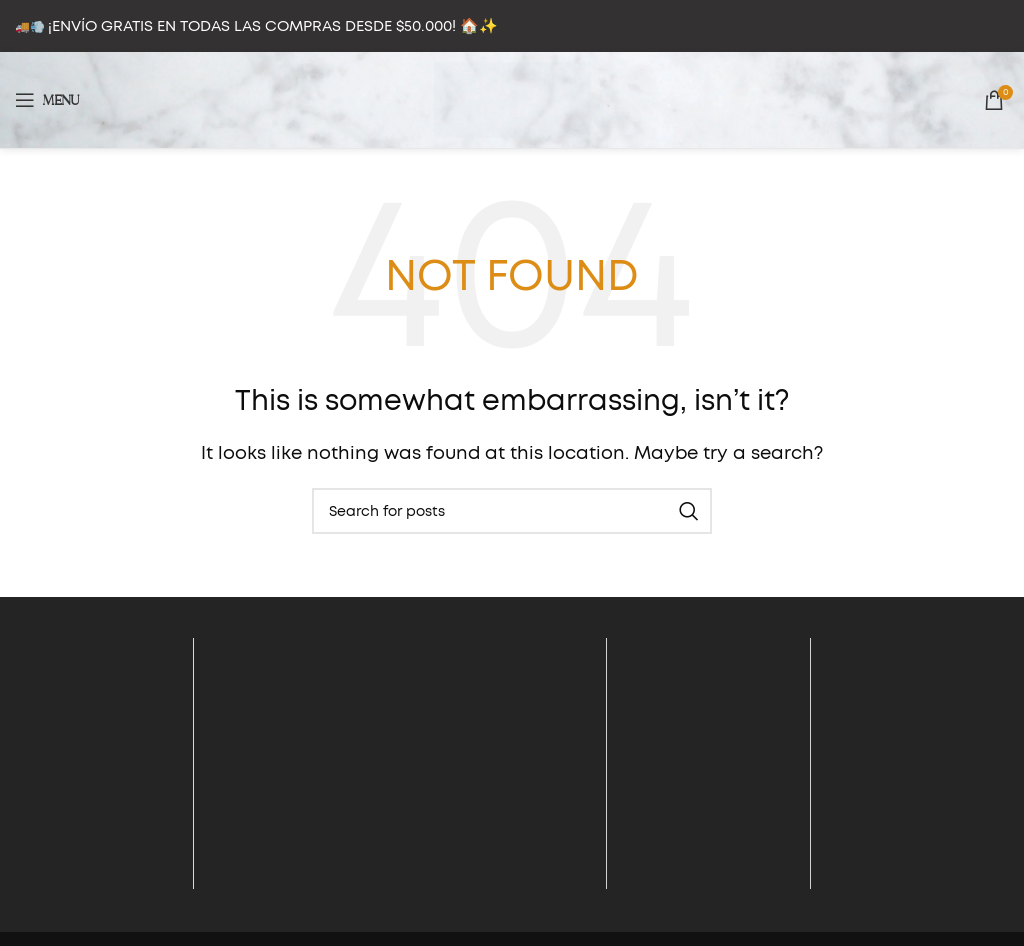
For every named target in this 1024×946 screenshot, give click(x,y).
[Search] (512, 511)
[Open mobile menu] (47, 100)
